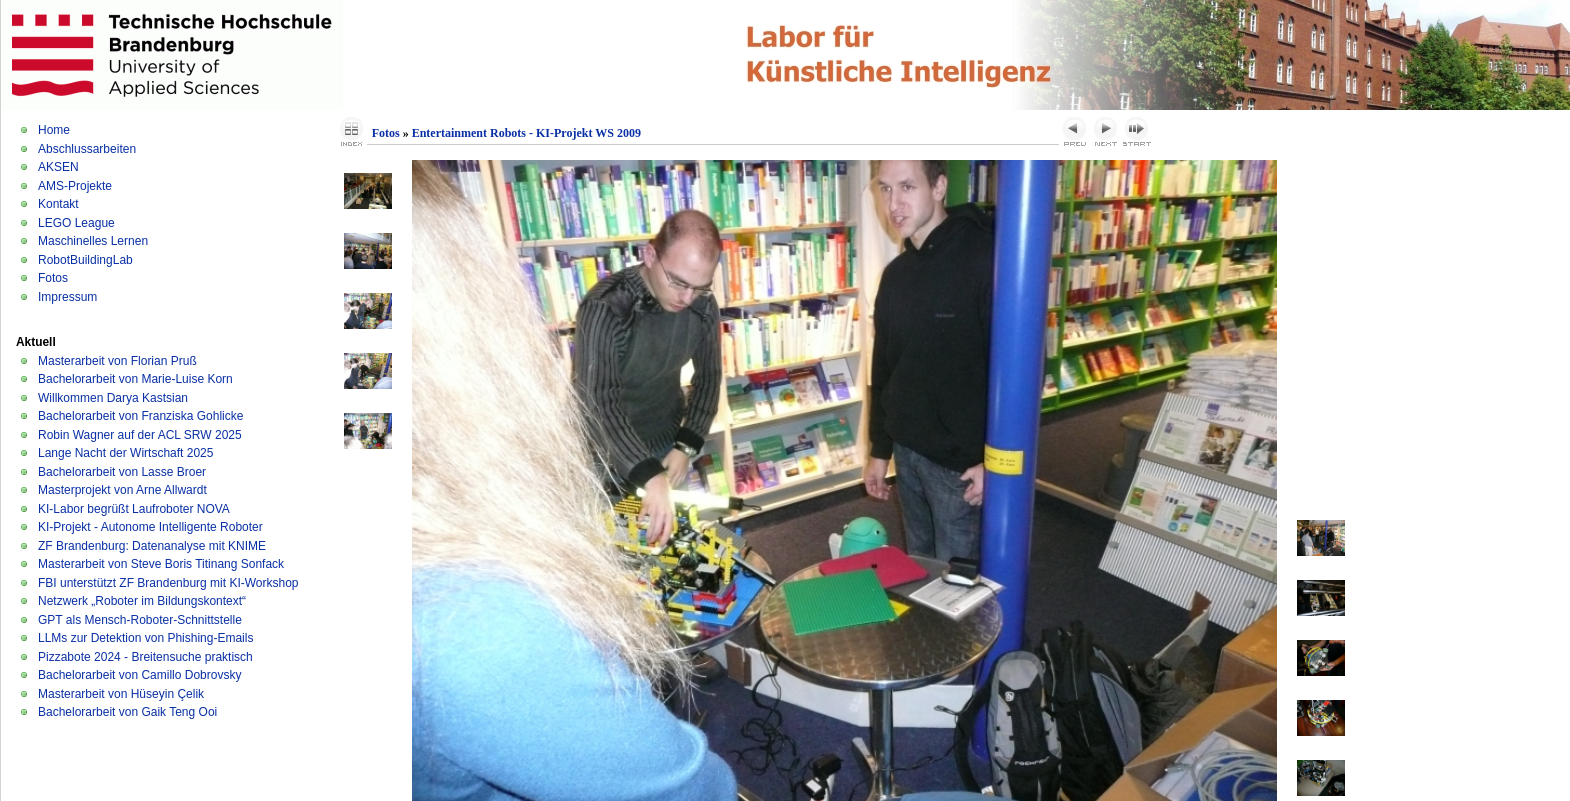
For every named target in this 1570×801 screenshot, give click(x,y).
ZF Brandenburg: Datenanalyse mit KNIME (152, 546)
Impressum (67, 297)
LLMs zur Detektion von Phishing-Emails (145, 638)
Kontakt (58, 204)
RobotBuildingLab (85, 260)
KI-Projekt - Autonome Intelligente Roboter (150, 527)
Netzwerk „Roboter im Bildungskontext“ (142, 601)
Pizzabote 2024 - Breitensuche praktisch (145, 657)
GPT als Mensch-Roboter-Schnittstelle (140, 620)
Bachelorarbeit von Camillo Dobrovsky (139, 675)
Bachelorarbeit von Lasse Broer (122, 472)
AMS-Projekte (75, 186)
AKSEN (58, 167)
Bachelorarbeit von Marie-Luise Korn (135, 379)
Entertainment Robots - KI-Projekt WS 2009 (526, 133)
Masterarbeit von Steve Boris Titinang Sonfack (161, 564)
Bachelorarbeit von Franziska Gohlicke (140, 416)
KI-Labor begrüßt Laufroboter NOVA (134, 509)
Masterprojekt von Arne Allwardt (122, 490)
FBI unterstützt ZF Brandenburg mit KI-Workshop (168, 583)
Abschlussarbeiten (87, 149)
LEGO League (76, 223)
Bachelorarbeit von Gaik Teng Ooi (127, 712)
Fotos (53, 278)
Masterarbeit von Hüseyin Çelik (121, 694)
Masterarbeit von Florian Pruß (117, 361)
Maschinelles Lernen (93, 241)
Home (54, 130)
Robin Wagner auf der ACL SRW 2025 (140, 435)
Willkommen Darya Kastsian (113, 398)
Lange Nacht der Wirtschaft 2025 (125, 453)
